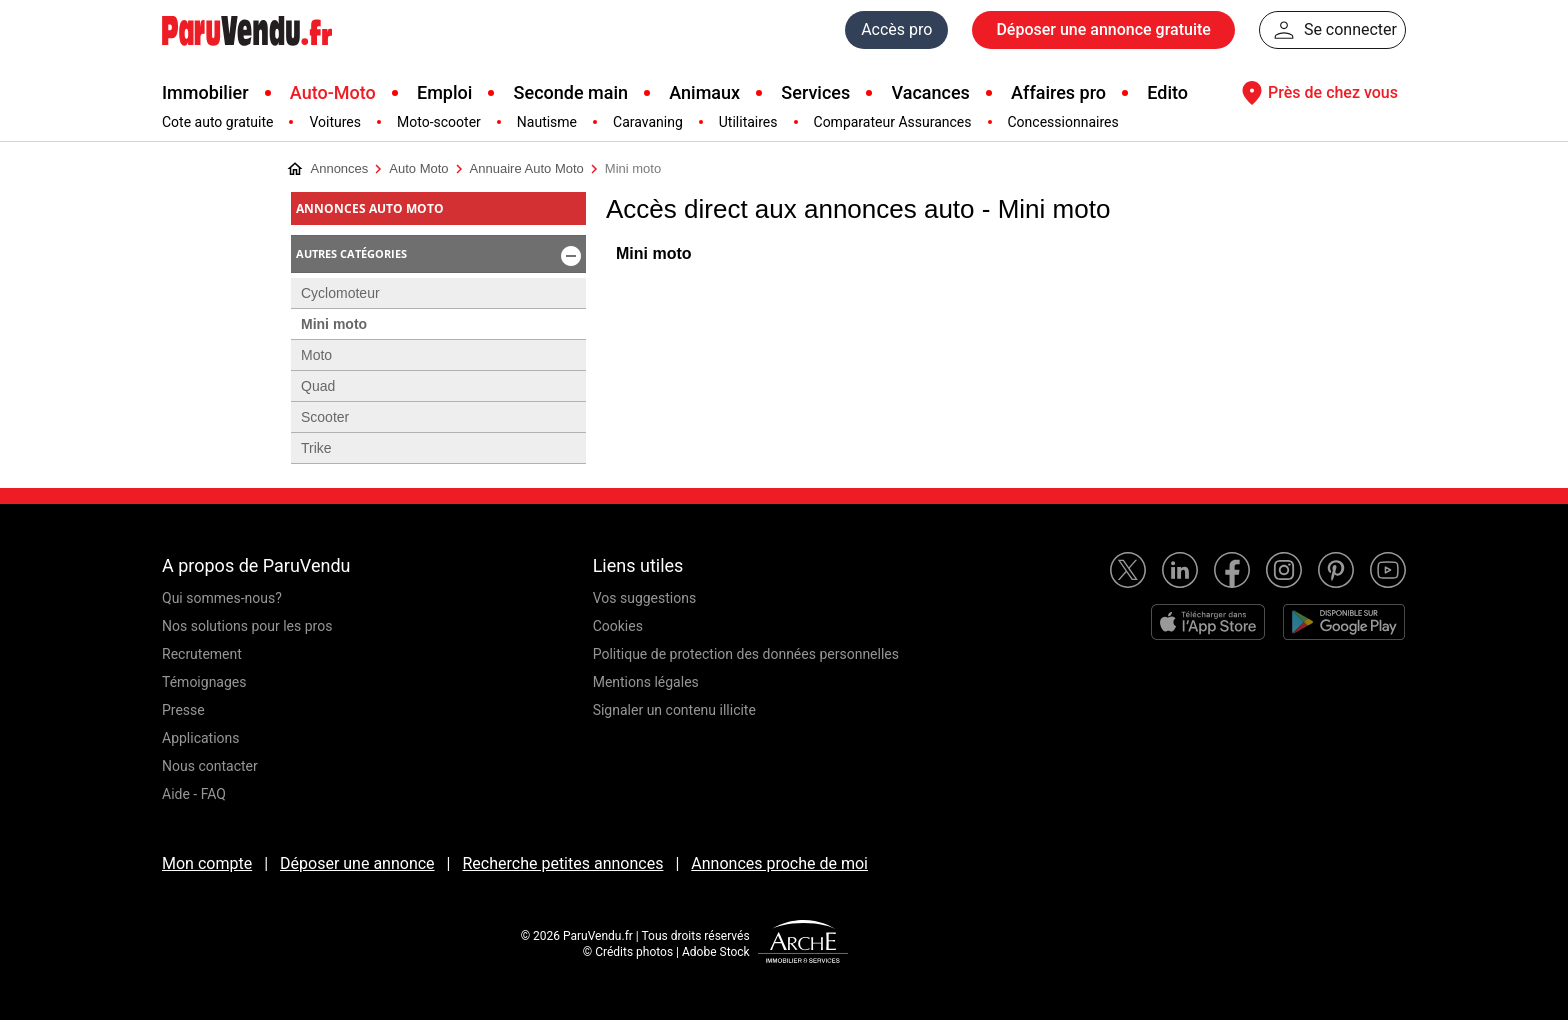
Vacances (931, 92)
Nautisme (547, 122)
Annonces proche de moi (779, 863)
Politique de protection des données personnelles (746, 654)
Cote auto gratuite (217, 122)
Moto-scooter (439, 122)
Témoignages (204, 682)
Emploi (444, 92)
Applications (201, 738)
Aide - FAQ (194, 794)
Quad (318, 386)
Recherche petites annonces (562, 863)
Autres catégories (439, 256)
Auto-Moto (333, 92)
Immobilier (205, 92)
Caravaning (648, 122)
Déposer (1103, 30)
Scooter (325, 417)
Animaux (704, 92)
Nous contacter (210, 766)
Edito (1167, 92)
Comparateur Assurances (893, 122)
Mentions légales (646, 682)
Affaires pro (1058, 92)
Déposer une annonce (357, 863)
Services (815, 92)
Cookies (618, 626)
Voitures (335, 122)
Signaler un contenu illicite (674, 710)
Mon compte (207, 863)
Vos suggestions (645, 598)
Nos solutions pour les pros (247, 626)
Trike (316, 448)
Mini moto (654, 253)
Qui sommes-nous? (222, 598)
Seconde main (571, 92)
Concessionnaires (1063, 122)
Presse (183, 710)
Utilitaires (748, 122)
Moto (316, 355)
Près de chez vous (1317, 93)
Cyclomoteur (340, 293)
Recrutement (202, 654)
